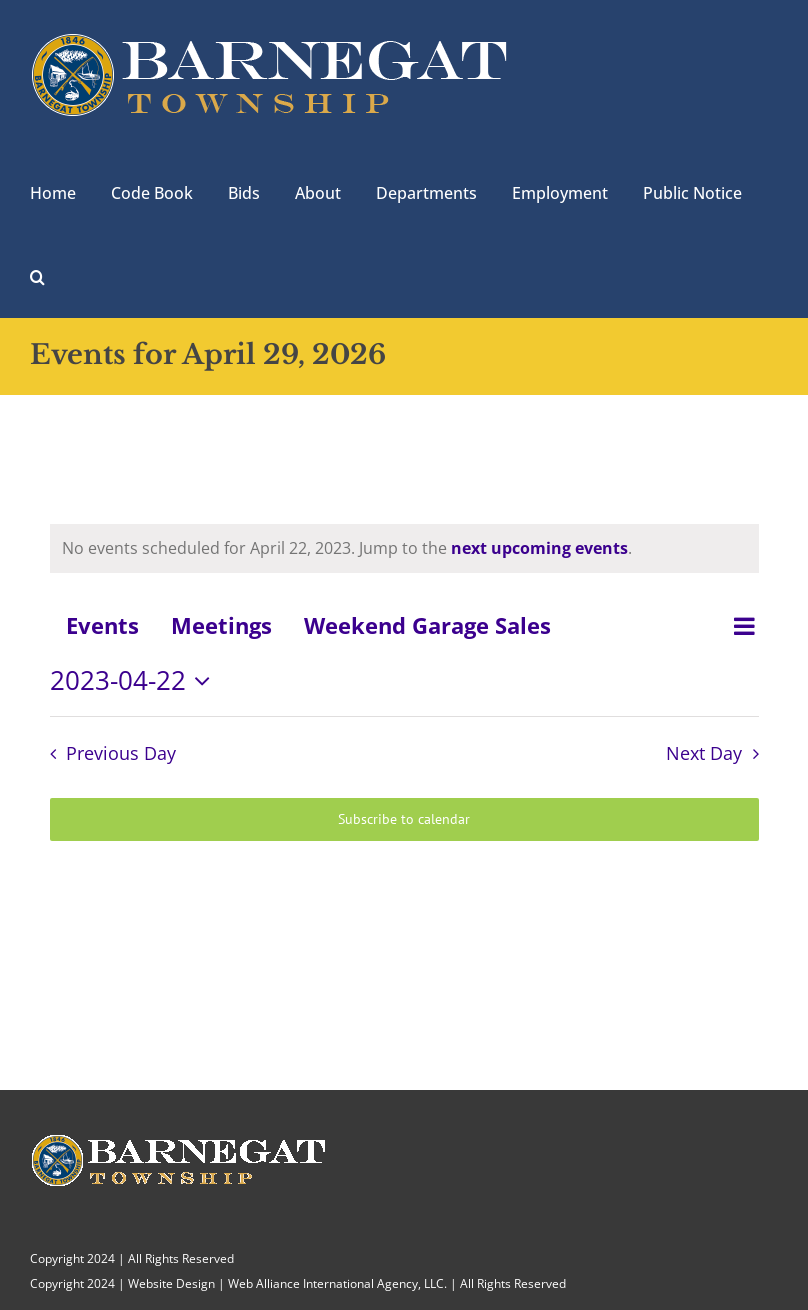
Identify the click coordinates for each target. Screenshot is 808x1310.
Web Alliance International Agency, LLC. (337, 1283)
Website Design (171, 1283)
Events (102, 625)
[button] (37, 275)
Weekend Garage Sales (427, 625)
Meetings (221, 625)
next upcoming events (539, 548)
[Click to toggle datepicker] (135, 681)
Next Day (704, 753)
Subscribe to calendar (404, 819)
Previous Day (121, 753)
